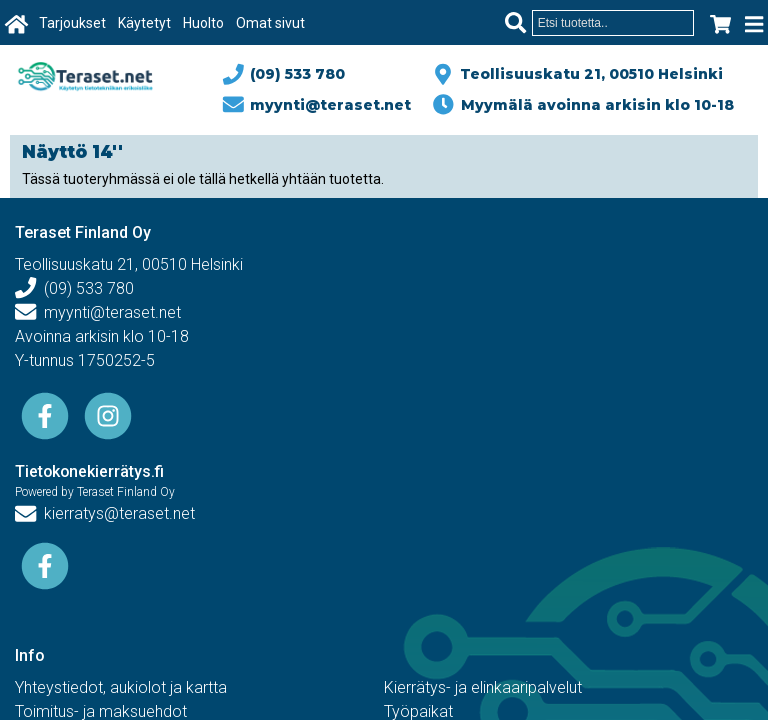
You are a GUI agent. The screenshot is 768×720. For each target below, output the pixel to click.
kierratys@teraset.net (105, 513)
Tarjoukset (72, 23)
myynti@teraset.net (318, 105)
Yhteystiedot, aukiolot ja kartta (121, 687)
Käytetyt (144, 23)
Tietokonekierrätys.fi (90, 471)
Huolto (203, 23)
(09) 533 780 (285, 74)
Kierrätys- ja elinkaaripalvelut (483, 687)
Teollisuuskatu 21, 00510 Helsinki (587, 74)
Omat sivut (270, 23)
